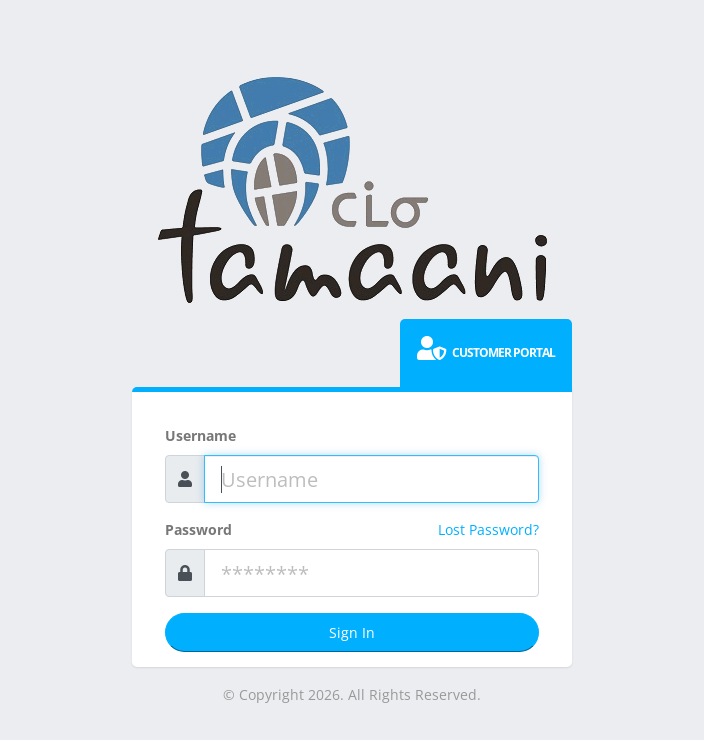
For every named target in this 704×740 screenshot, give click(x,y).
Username (200, 435)
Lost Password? (488, 529)
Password (198, 529)
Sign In (352, 632)
